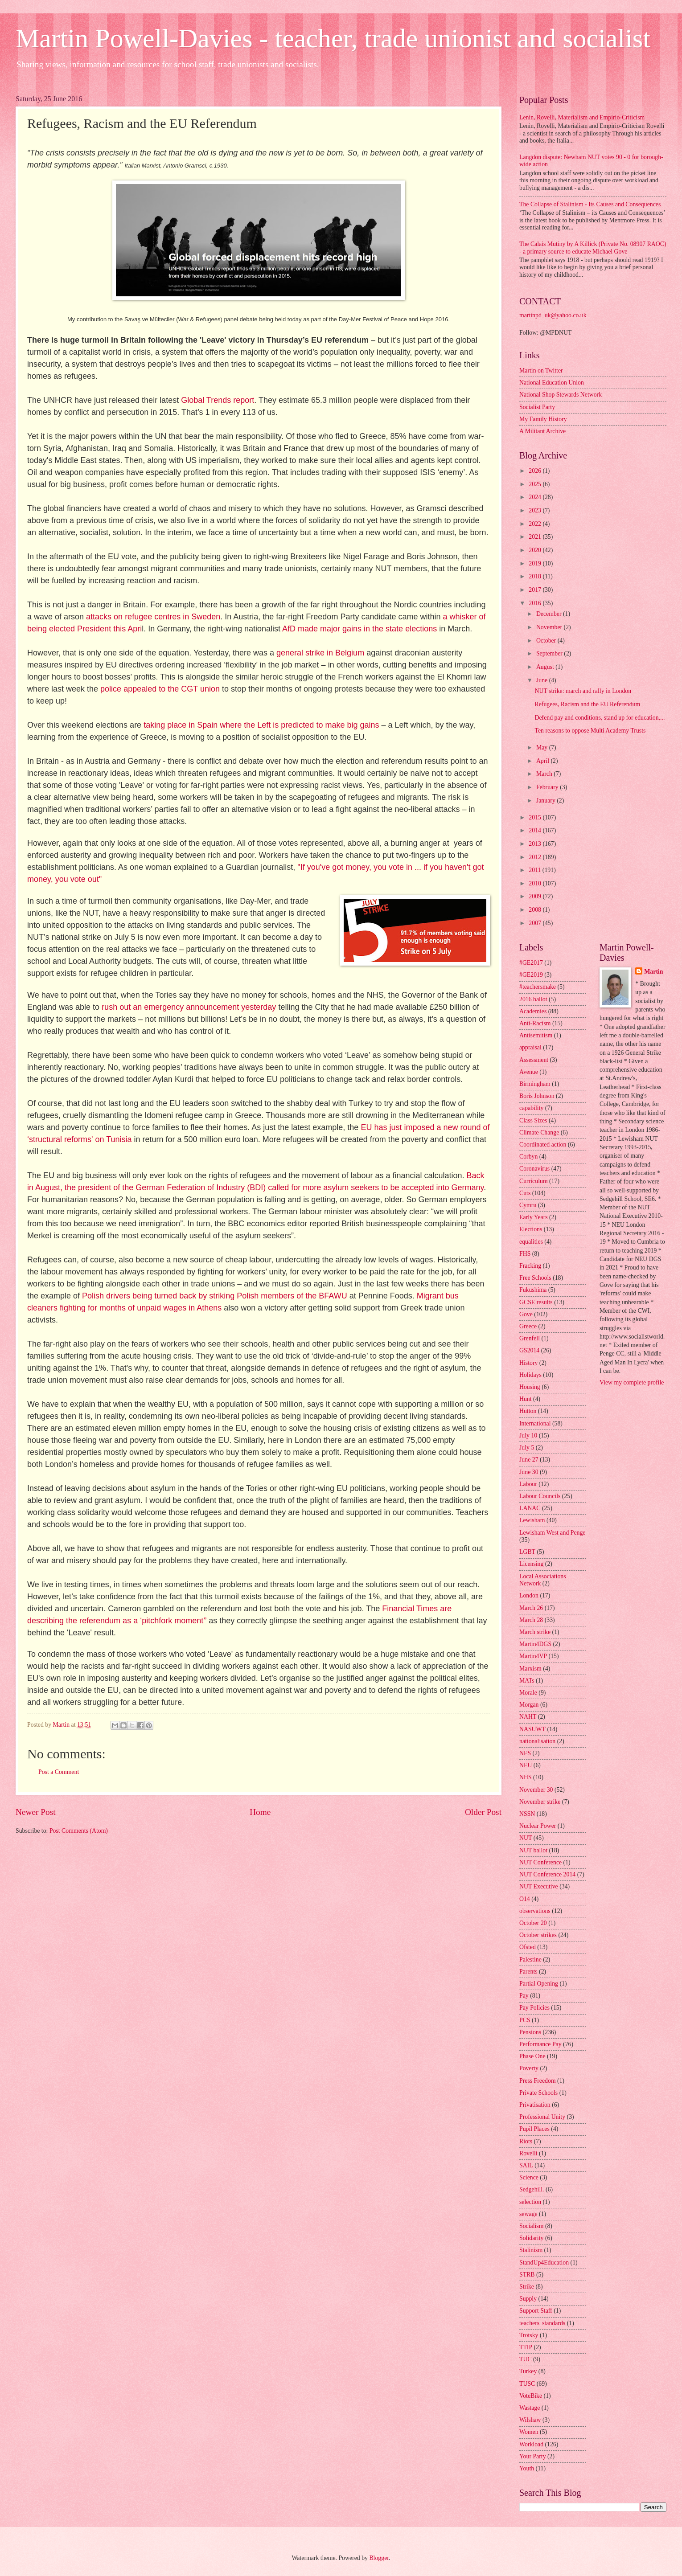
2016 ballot (533, 999)
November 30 (536, 1789)
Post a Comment (58, 1772)
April (543, 761)
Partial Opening (538, 1983)
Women (528, 2432)
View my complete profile (632, 1382)
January (546, 800)
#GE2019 (531, 974)
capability (531, 1108)
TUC (525, 2359)
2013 (535, 843)
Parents (528, 1971)
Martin (653, 971)
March (545, 773)
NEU (525, 1765)
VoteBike (530, 2395)
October (547, 640)
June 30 (528, 1472)
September (550, 653)
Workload (531, 2444)
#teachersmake (537, 986)
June (542, 680)
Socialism (531, 2226)
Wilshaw (530, 2419)
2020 (535, 550)
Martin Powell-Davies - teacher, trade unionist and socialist (333, 38)
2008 (535, 909)
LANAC (530, 1508)
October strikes (538, 1935)
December (549, 613)
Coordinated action (542, 1144)
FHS (524, 1253)
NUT (525, 1838)
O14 (524, 1899)
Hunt (525, 1399)
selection (530, 2202)
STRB (527, 2274)
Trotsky (528, 2335)
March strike (535, 1632)
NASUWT (532, 1729)
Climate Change (539, 1132)
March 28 (531, 1620)
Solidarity (531, 2238)
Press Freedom (537, 2080)
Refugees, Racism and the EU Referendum (587, 704)
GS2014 (529, 1350)
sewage (528, 2214)
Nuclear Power (537, 1825)
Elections (530, 1229)
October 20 (533, 1923)
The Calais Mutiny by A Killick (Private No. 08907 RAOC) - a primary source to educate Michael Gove (592, 248)
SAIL (526, 2165)
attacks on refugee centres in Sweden (153, 616)
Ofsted (527, 1947)
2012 (535, 857)
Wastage (529, 2407)
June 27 (528, 1459)
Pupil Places (534, 2129)
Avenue (528, 1072)
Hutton (527, 1411)
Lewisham (532, 1520)
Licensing (531, 1563)
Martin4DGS (535, 1644)
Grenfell (529, 1338)
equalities (531, 1241)
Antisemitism (535, 1035)
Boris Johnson (537, 1096)
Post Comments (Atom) (78, 1830)
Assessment (533, 1060)
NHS (525, 1777)
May (542, 747)
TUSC (527, 2383)
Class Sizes (533, 1120)
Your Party (532, 2456)
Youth (526, 2468)
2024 (535, 497)
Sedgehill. (531, 2189)
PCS (524, 2020)
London (528, 1595)
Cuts (524, 1193)
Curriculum (533, 1181)
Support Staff (535, 2310)
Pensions (530, 2032)
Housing (529, 1387)
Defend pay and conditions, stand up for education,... (599, 717)
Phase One (532, 2056)
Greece (528, 1326)
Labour (528, 1484)
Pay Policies (534, 2007)
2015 (535, 817)
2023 (535, 510)
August (545, 666)
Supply (528, 2298)
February (548, 787)
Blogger (379, 2558)
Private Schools (538, 2092)
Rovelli (528, 2153)
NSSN (527, 1813)
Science (528, 2177)
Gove (526, 1314)
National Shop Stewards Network (560, 394)
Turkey (528, 2371)
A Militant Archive (542, 431)
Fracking (530, 1265)
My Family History (543, 419)
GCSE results (536, 1302)
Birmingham (535, 1084)
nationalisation (537, 1741)
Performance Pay (540, 2044)
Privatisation (535, 2104)
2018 (535, 576)
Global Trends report (217, 400)
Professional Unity (542, 2116)
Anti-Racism (535, 1023)
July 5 (526, 1447)
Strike (526, 2286)
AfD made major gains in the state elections (359, 628)
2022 (535, 523)
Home (260, 1812)
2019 (535, 563)
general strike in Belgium (320, 652)
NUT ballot (533, 1850)
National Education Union (551, 382)
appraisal (530, 1047)
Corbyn (528, 1156)
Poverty (528, 2068)
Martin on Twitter (541, 370)
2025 (535, 484)
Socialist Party (537, 407)
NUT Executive (538, 1886)
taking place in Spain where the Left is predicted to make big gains (261, 725)
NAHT (527, 1716)
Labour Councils (539, 1496)
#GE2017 (531, 962)
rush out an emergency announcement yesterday (189, 1007)
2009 (535, 896)
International (535, 1423)
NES (525, 1753)
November (550, 627)
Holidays (530, 1375)
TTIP (525, 2347)
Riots (525, 2141)
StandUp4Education (544, 2262)
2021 (535, 536)
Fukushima (532, 1289)
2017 (535, 589)
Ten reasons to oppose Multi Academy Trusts (589, 730)
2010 (535, 883)
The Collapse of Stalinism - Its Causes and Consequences (590, 204)
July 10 (528, 1435)
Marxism (530, 1668)
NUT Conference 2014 (547, 1874)
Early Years (533, 1217)
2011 (535, 870)
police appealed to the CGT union (160, 688)
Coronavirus (534, 1168)
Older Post (483, 1812)
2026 (535, 470)
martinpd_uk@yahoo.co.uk (553, 315)
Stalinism (530, 2250)
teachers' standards (542, 2323)
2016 (535, 603)
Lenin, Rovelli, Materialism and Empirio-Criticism (582, 117)
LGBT (527, 1551)
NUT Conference (540, 1862)
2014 (535, 830)
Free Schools (535, 1277)
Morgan (528, 1704)
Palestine (530, 1959)
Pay (524, 1995)
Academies (532, 1011)
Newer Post (36, 1812)
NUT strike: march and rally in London (582, 691)
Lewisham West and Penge (552, 1532)
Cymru (527, 1205)
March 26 (531, 1608)
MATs (526, 1680)
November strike (539, 1801)
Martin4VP (533, 1656)
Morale (528, 1692)
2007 (535, 923)
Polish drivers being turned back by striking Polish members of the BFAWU (214, 1295)
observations (535, 1911)
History (528, 1363)
